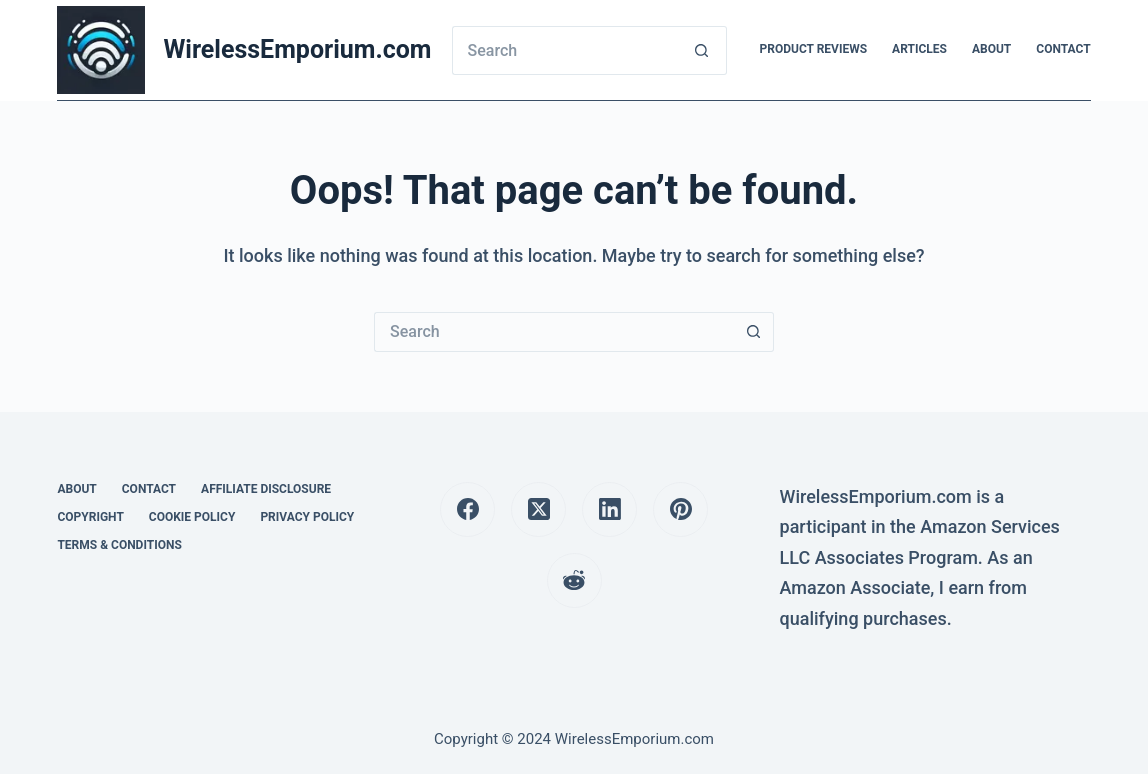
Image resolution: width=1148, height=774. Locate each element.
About (991, 49)
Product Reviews (813, 49)
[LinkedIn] (609, 509)
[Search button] (702, 50)
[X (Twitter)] (538, 509)
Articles (919, 49)
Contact (1063, 49)
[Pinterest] (680, 509)
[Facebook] (467, 509)
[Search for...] (565, 50)
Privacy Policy (307, 517)
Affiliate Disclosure (266, 489)
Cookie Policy (192, 517)
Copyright (90, 517)
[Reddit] (574, 580)
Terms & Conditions (119, 545)
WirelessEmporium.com (297, 49)
